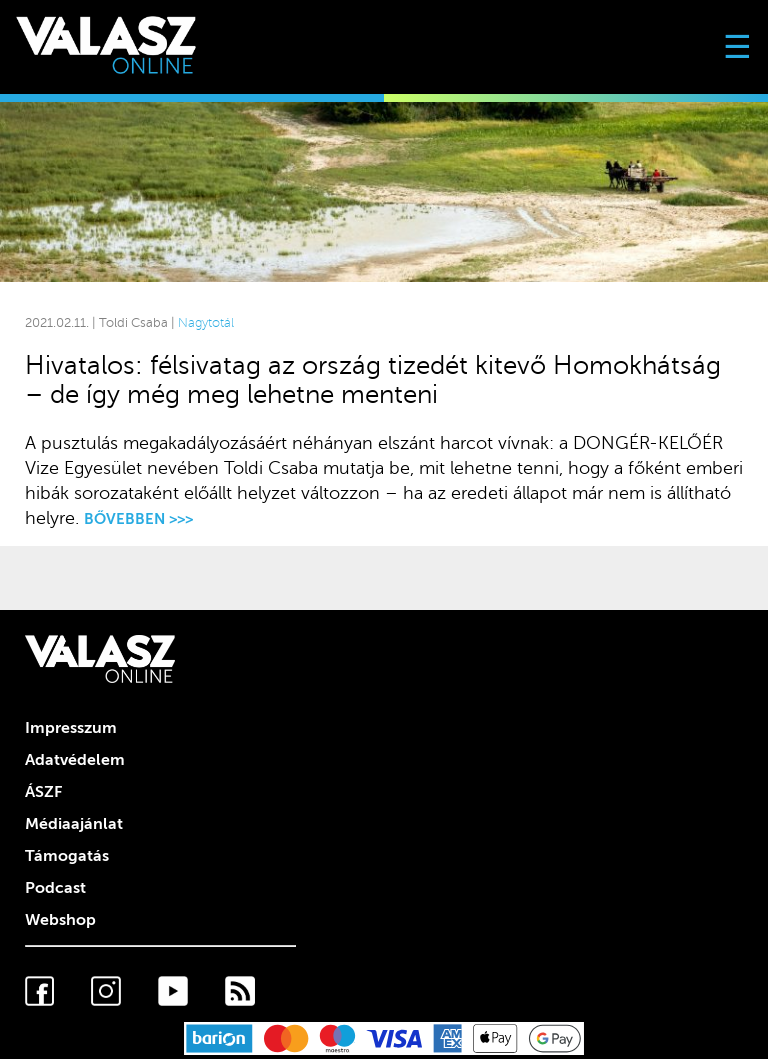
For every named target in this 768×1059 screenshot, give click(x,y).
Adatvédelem (75, 760)
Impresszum (71, 728)
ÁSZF (43, 792)
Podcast (55, 888)
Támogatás (67, 856)
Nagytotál (206, 323)
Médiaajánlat (74, 824)
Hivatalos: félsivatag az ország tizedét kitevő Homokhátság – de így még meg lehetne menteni (373, 380)
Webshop (60, 920)
